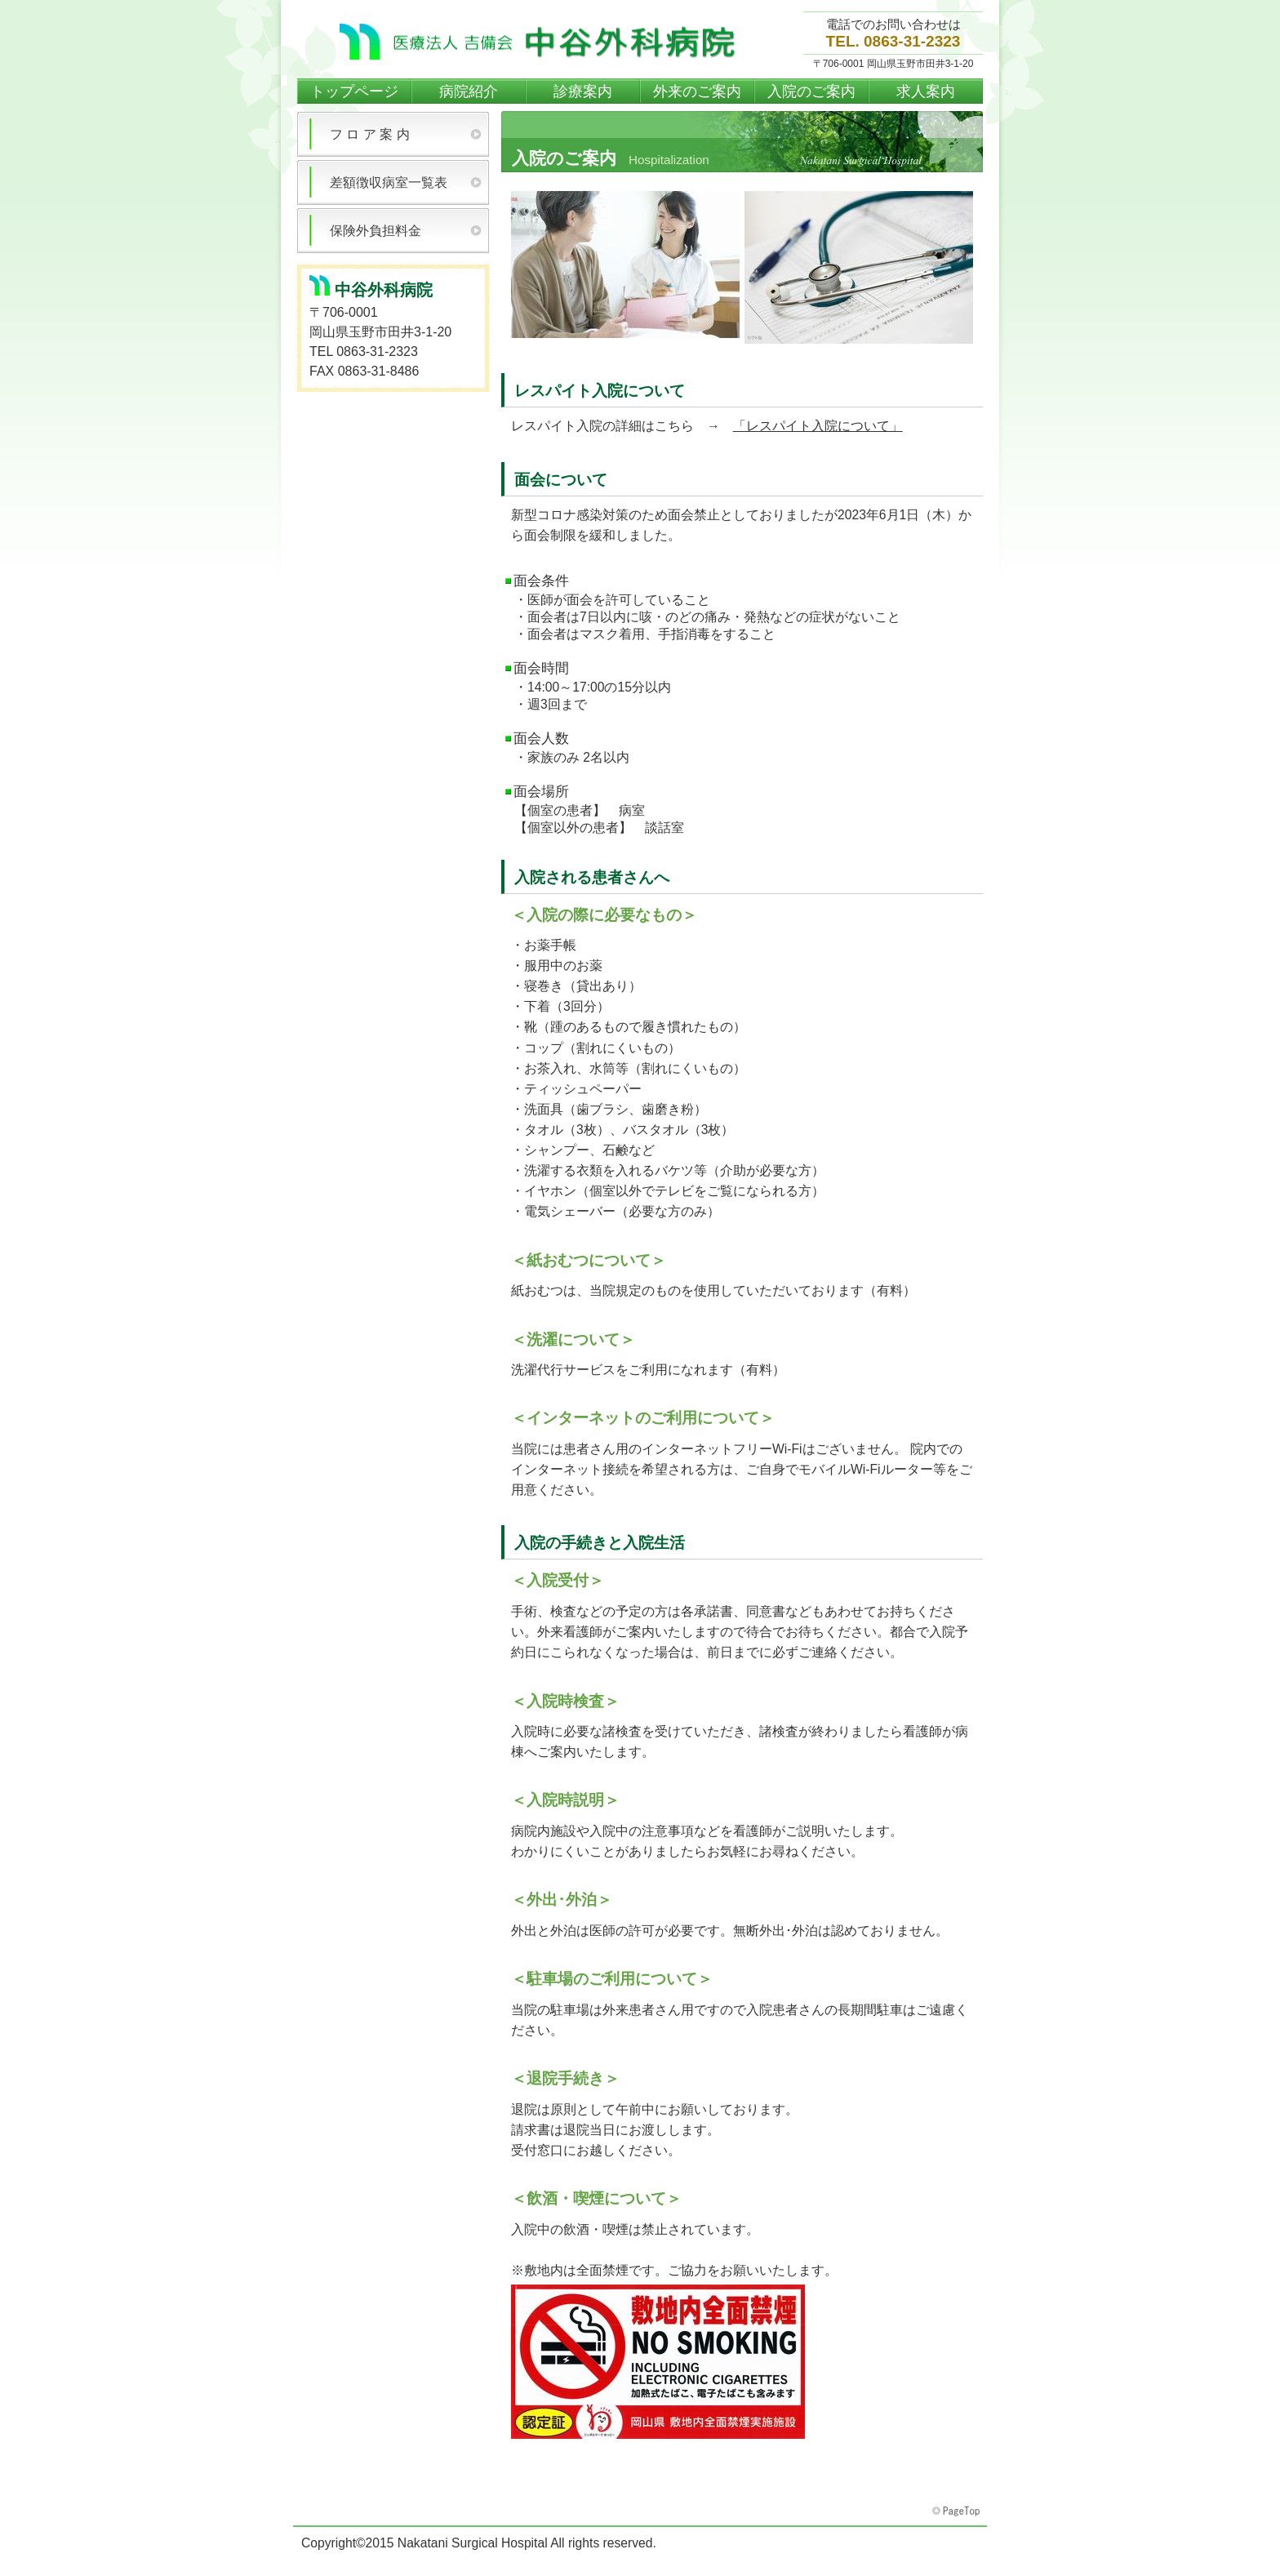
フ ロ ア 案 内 (370, 134)
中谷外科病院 (542, 42)
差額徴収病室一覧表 (388, 182)
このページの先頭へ (957, 2511)
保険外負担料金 (375, 231)
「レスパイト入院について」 (818, 426)
